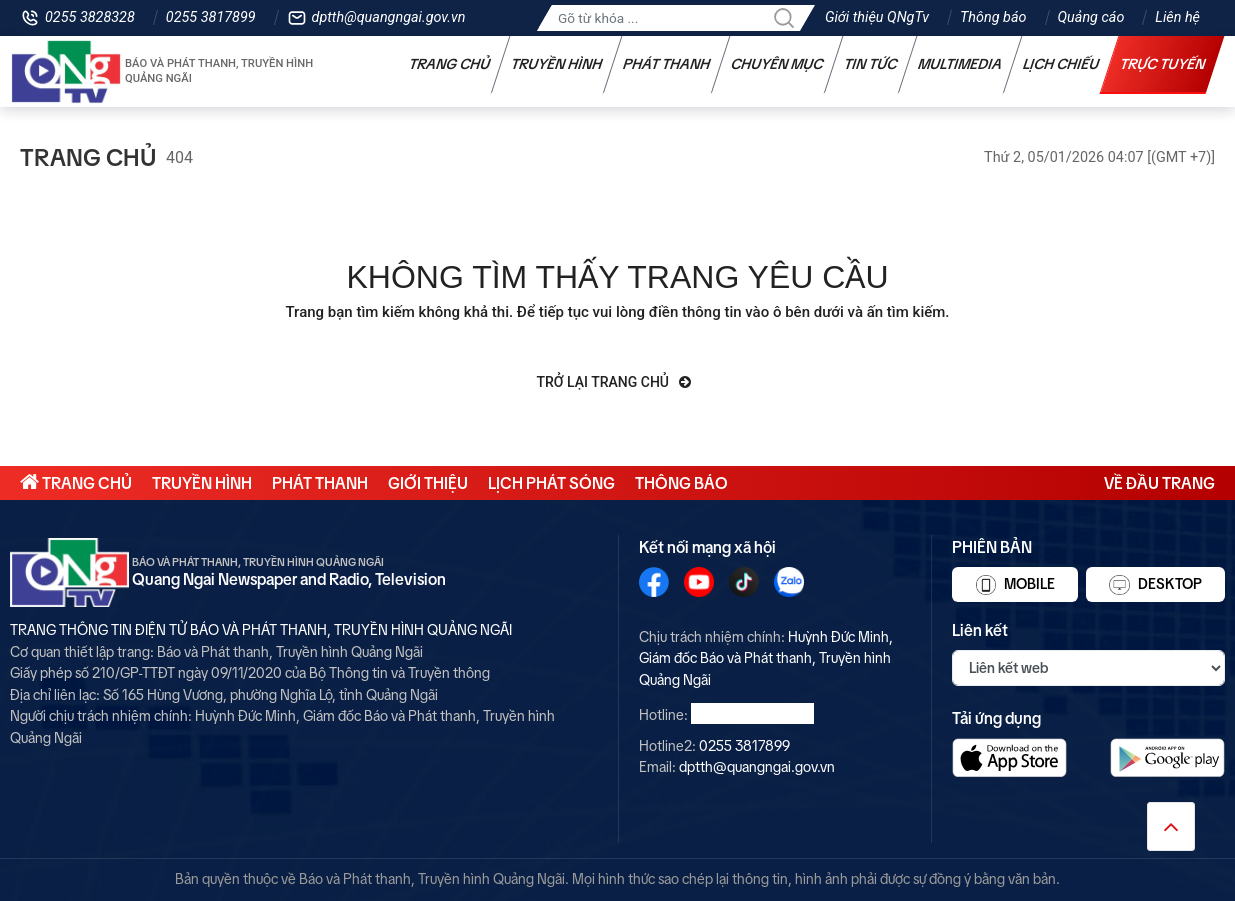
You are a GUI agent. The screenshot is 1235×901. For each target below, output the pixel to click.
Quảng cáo (1091, 17)
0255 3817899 (211, 17)
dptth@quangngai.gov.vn (389, 17)
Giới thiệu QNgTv (877, 17)
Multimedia (960, 64)
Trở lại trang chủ (614, 382)
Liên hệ (1177, 17)
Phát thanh (667, 64)
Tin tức (871, 64)
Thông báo (993, 17)
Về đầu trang (1159, 483)
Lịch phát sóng (551, 483)
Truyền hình (557, 64)
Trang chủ (450, 64)
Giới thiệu (428, 483)
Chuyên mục (777, 64)
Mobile (1015, 585)
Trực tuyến (1163, 64)
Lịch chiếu (1061, 64)
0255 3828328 (90, 17)
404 (179, 157)
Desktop (1155, 585)
